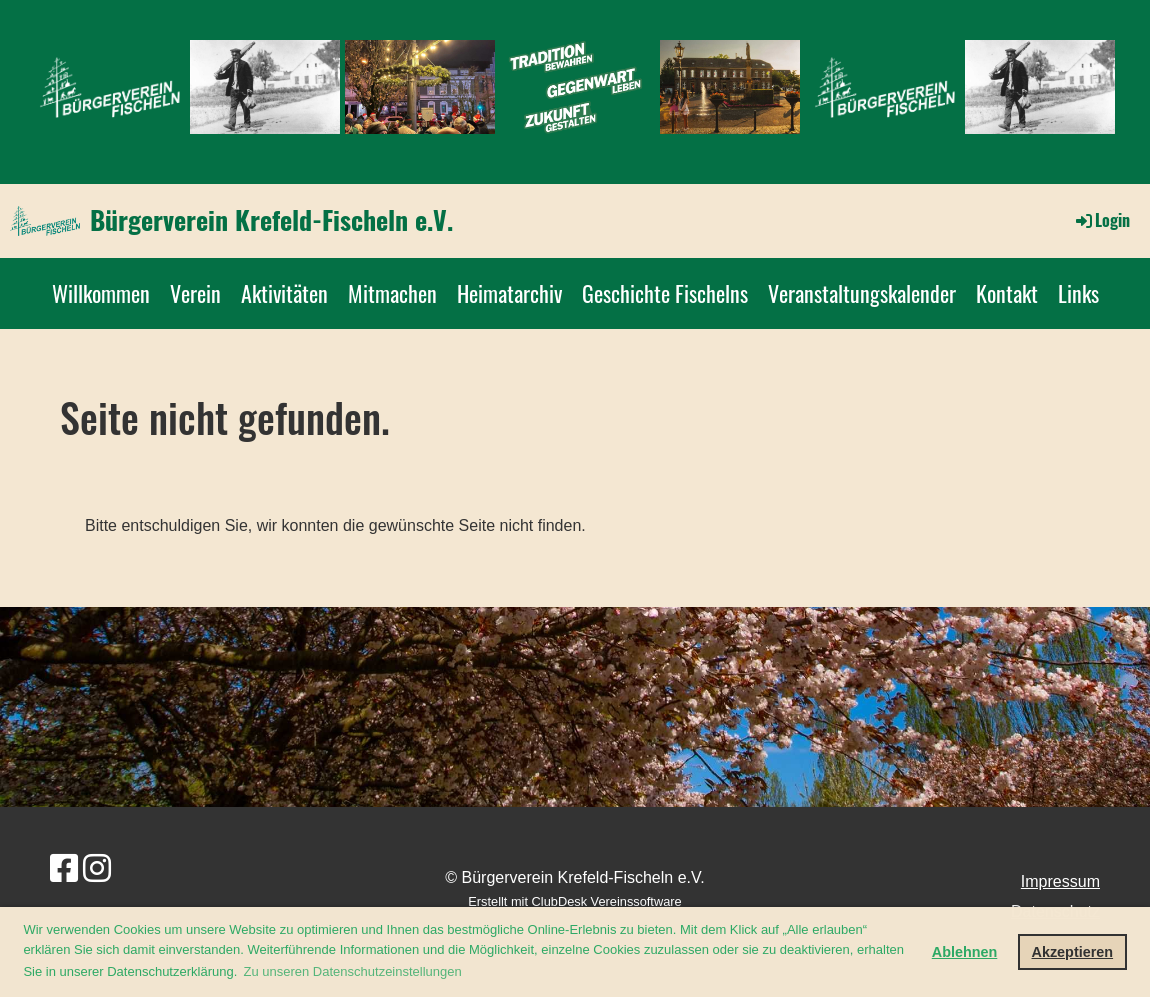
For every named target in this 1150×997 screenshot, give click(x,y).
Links (1078, 293)
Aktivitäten (284, 293)
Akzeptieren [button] (1073, 952)
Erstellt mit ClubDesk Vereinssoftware (574, 901)
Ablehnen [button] (965, 952)
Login (1101, 220)
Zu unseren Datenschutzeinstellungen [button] (353, 971)
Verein (195, 293)
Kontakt (1007, 293)
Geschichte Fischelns (665, 293)
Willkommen (101, 293)
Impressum (1060, 881)
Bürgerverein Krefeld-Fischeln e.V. (271, 220)
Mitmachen (392, 293)
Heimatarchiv (509, 293)
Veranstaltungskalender (862, 293)
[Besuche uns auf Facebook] (64, 869)
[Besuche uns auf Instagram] (97, 869)
